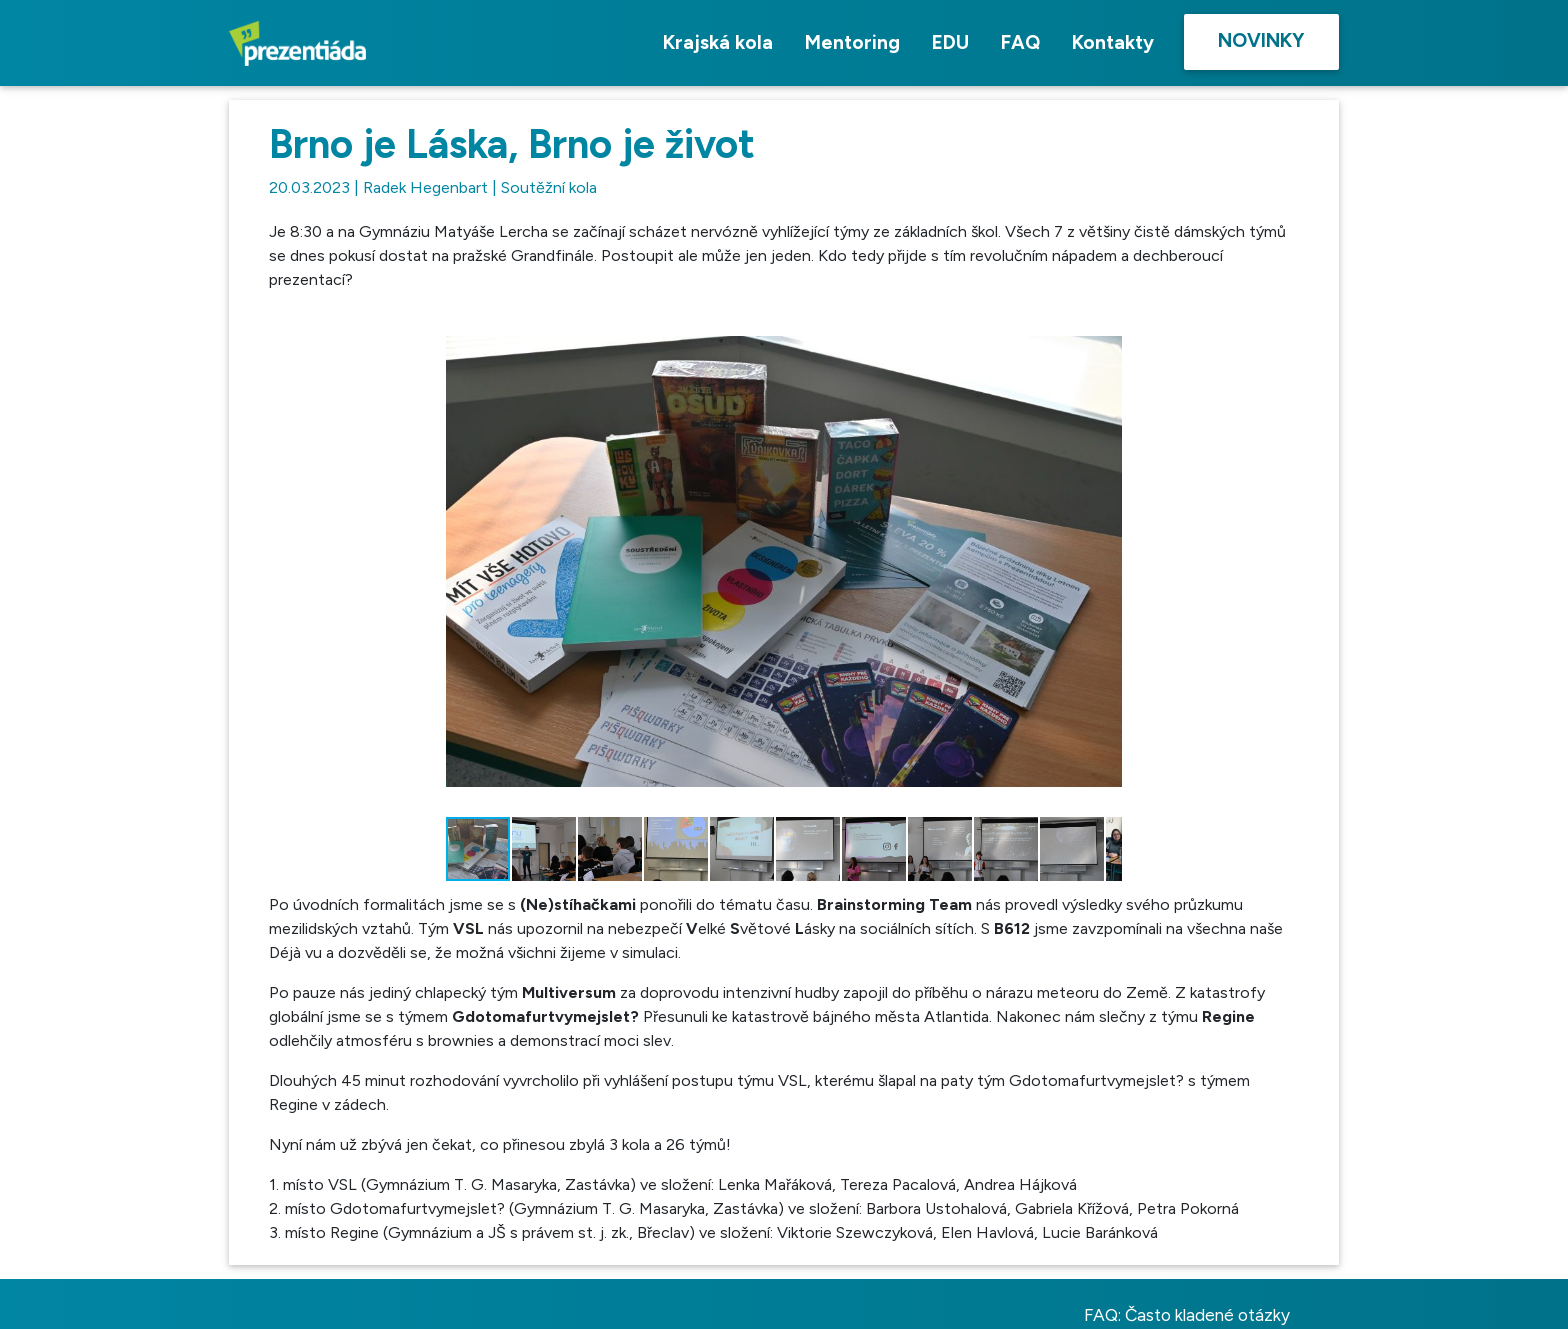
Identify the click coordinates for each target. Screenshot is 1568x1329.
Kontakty (1113, 42)
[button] (1104, 326)
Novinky (1261, 40)
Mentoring (852, 42)
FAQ (1020, 42)
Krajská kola (718, 42)
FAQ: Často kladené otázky (1187, 1315)
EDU (950, 42)
